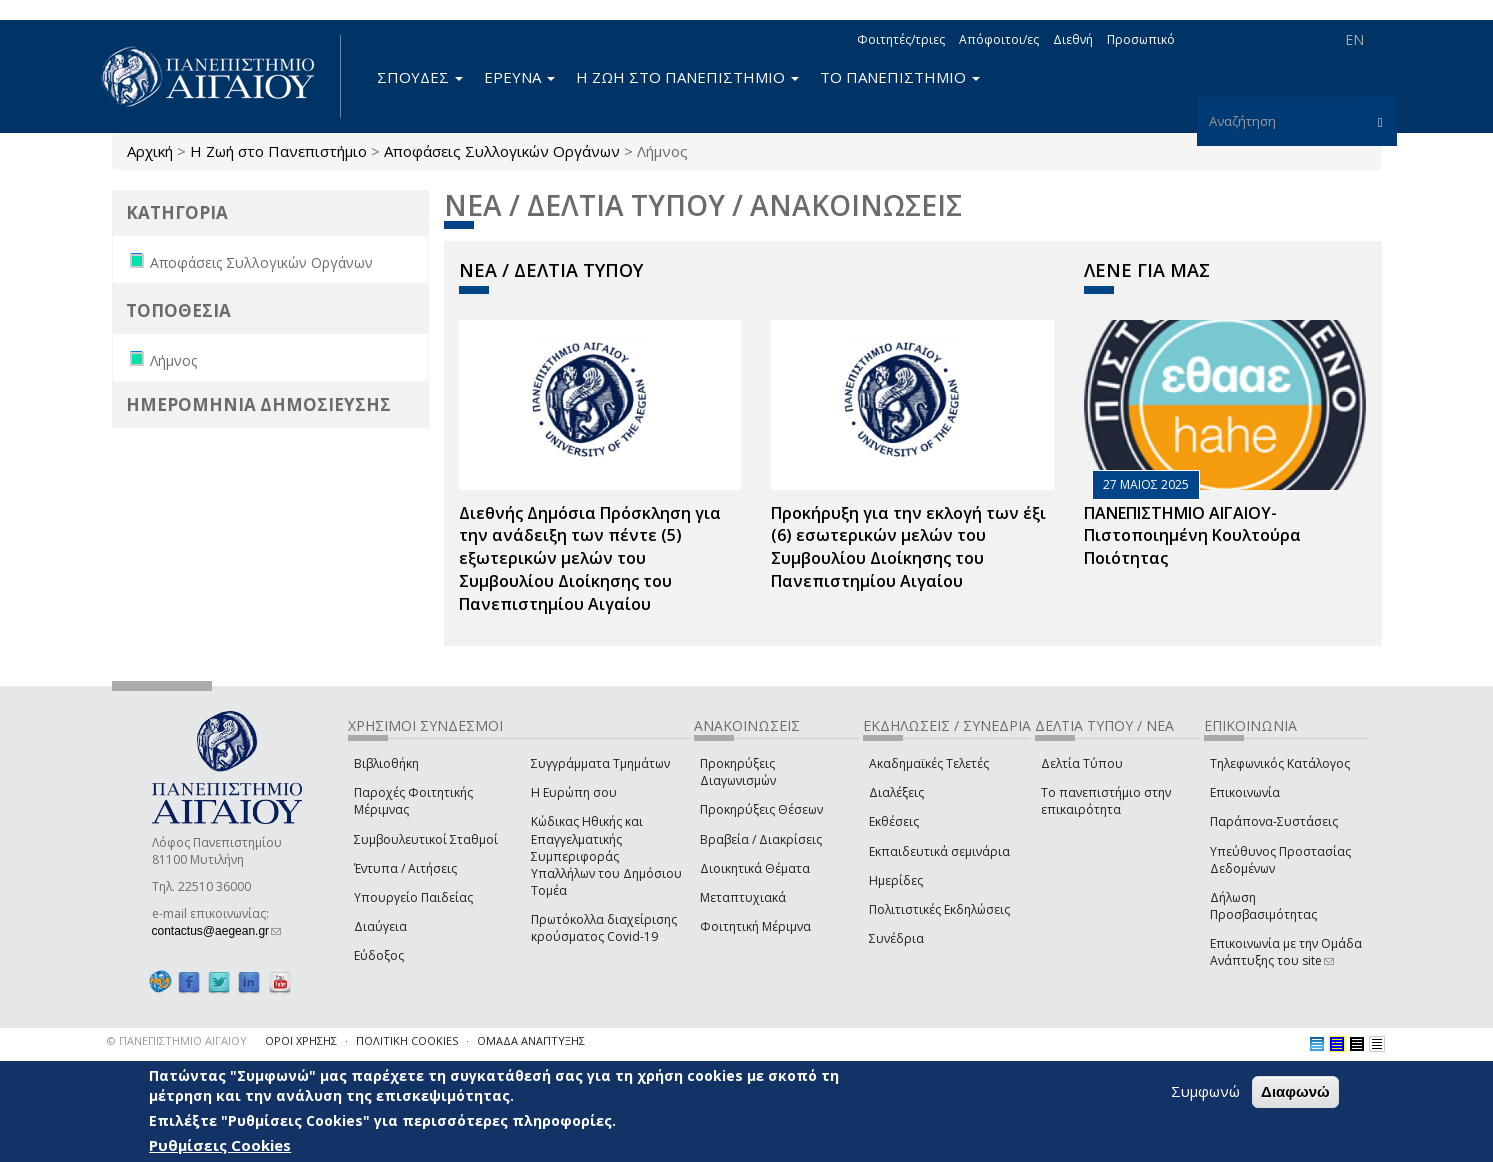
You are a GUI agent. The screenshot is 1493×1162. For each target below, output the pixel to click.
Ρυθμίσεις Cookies (220, 1147)
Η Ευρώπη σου (574, 792)
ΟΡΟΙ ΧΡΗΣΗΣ (301, 1040)
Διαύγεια (380, 926)
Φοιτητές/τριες (901, 39)
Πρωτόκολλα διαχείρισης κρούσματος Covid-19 (604, 928)
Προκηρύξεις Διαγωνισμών (738, 772)
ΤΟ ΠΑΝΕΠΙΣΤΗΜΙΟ (900, 77)
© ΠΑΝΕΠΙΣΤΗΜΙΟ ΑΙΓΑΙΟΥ (177, 1040)
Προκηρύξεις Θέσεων (761, 809)
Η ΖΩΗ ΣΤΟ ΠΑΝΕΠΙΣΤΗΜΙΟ (687, 77)
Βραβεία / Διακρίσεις (761, 839)
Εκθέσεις (894, 821)
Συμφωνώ (1205, 1093)
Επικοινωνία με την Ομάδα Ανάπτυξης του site (1286, 952)
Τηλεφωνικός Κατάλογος (1280, 763)
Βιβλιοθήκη (386, 763)
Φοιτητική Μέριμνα (755, 926)
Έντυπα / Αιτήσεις (405, 868)
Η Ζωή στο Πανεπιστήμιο (278, 151)
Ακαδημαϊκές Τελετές (929, 763)
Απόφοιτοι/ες (999, 39)
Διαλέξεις (896, 792)
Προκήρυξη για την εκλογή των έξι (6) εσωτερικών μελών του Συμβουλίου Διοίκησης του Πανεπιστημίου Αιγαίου (908, 547)
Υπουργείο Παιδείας (413, 897)
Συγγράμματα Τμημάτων (600, 763)
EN (1354, 39)
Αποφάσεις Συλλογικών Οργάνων (502, 151)
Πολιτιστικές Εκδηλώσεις (939, 909)
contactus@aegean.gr (217, 931)
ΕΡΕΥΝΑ (519, 77)
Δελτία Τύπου (1082, 763)
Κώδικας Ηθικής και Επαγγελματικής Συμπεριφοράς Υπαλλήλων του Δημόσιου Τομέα (606, 856)
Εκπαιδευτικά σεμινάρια (939, 851)
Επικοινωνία (1245, 792)
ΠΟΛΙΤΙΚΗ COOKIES (407, 1040)
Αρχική (150, 151)
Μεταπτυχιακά (743, 897)
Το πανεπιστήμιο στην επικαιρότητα (1106, 801)
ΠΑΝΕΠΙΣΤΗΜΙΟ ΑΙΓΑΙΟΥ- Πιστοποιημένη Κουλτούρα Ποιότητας (1192, 536)
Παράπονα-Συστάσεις (1274, 821)
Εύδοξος (379, 955)
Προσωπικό (1141, 39)
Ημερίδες (896, 880)
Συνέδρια (896, 938)
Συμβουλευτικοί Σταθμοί (426, 839)
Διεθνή (1073, 39)
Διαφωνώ (1295, 1093)
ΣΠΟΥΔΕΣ (420, 77)
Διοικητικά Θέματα (755, 868)
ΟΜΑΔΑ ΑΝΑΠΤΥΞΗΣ (531, 1040)
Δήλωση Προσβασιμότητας (1263, 906)
